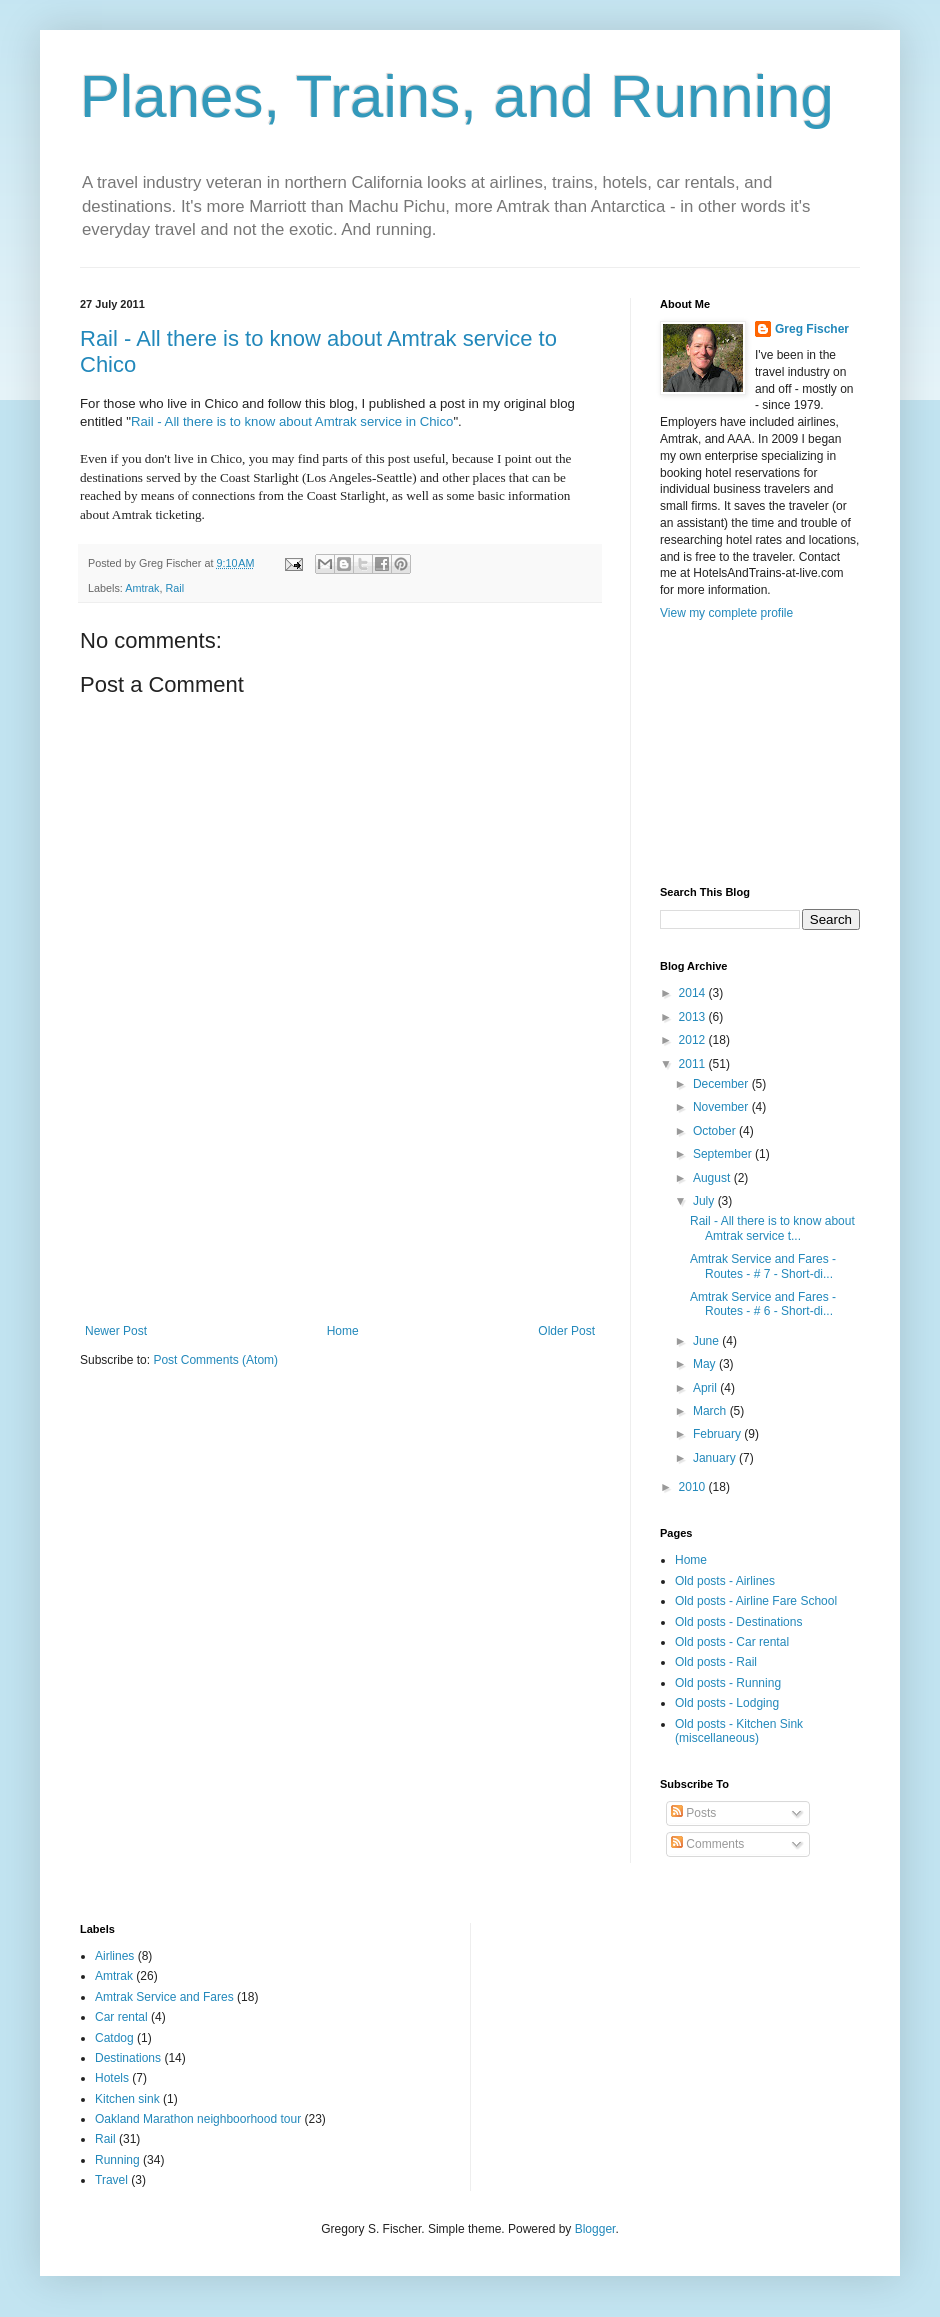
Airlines (114, 1956)
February (718, 1434)
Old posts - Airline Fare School (756, 1601)
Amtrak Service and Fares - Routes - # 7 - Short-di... (763, 1266)
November (722, 1107)
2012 (694, 1040)
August (713, 1178)
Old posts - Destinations (738, 1622)
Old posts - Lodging (727, 1703)
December (722, 1084)
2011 (694, 1064)
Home (343, 1331)
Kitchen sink (127, 2099)
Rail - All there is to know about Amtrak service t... (772, 1228)
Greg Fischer (812, 329)
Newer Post (116, 1331)
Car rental (121, 2017)
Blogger (595, 2229)
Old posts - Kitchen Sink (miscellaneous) (739, 1731)
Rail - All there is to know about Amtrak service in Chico (292, 421)
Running (117, 2160)
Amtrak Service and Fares (164, 1997)
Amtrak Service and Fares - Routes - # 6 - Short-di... (763, 1304)
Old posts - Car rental (732, 1642)
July (705, 1201)
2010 (694, 1487)
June (707, 1341)
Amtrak (142, 588)
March (711, 1411)
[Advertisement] (340, 1224)
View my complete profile (726, 613)
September (724, 1154)
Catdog (114, 2038)
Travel (111, 2180)
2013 (694, 1017)
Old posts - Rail (716, 1662)
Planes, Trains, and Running (457, 96)
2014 (694, 993)
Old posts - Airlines (725, 1581)
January (716, 1458)
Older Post (566, 1331)
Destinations (128, 2058)
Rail (174, 588)
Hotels (112, 2078)
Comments (707, 1844)
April (706, 1388)
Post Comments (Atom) (215, 1360)
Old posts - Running (728, 1683)
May (706, 1364)
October (716, 1131)
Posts (693, 1813)
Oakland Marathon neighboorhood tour (198, 2119)
